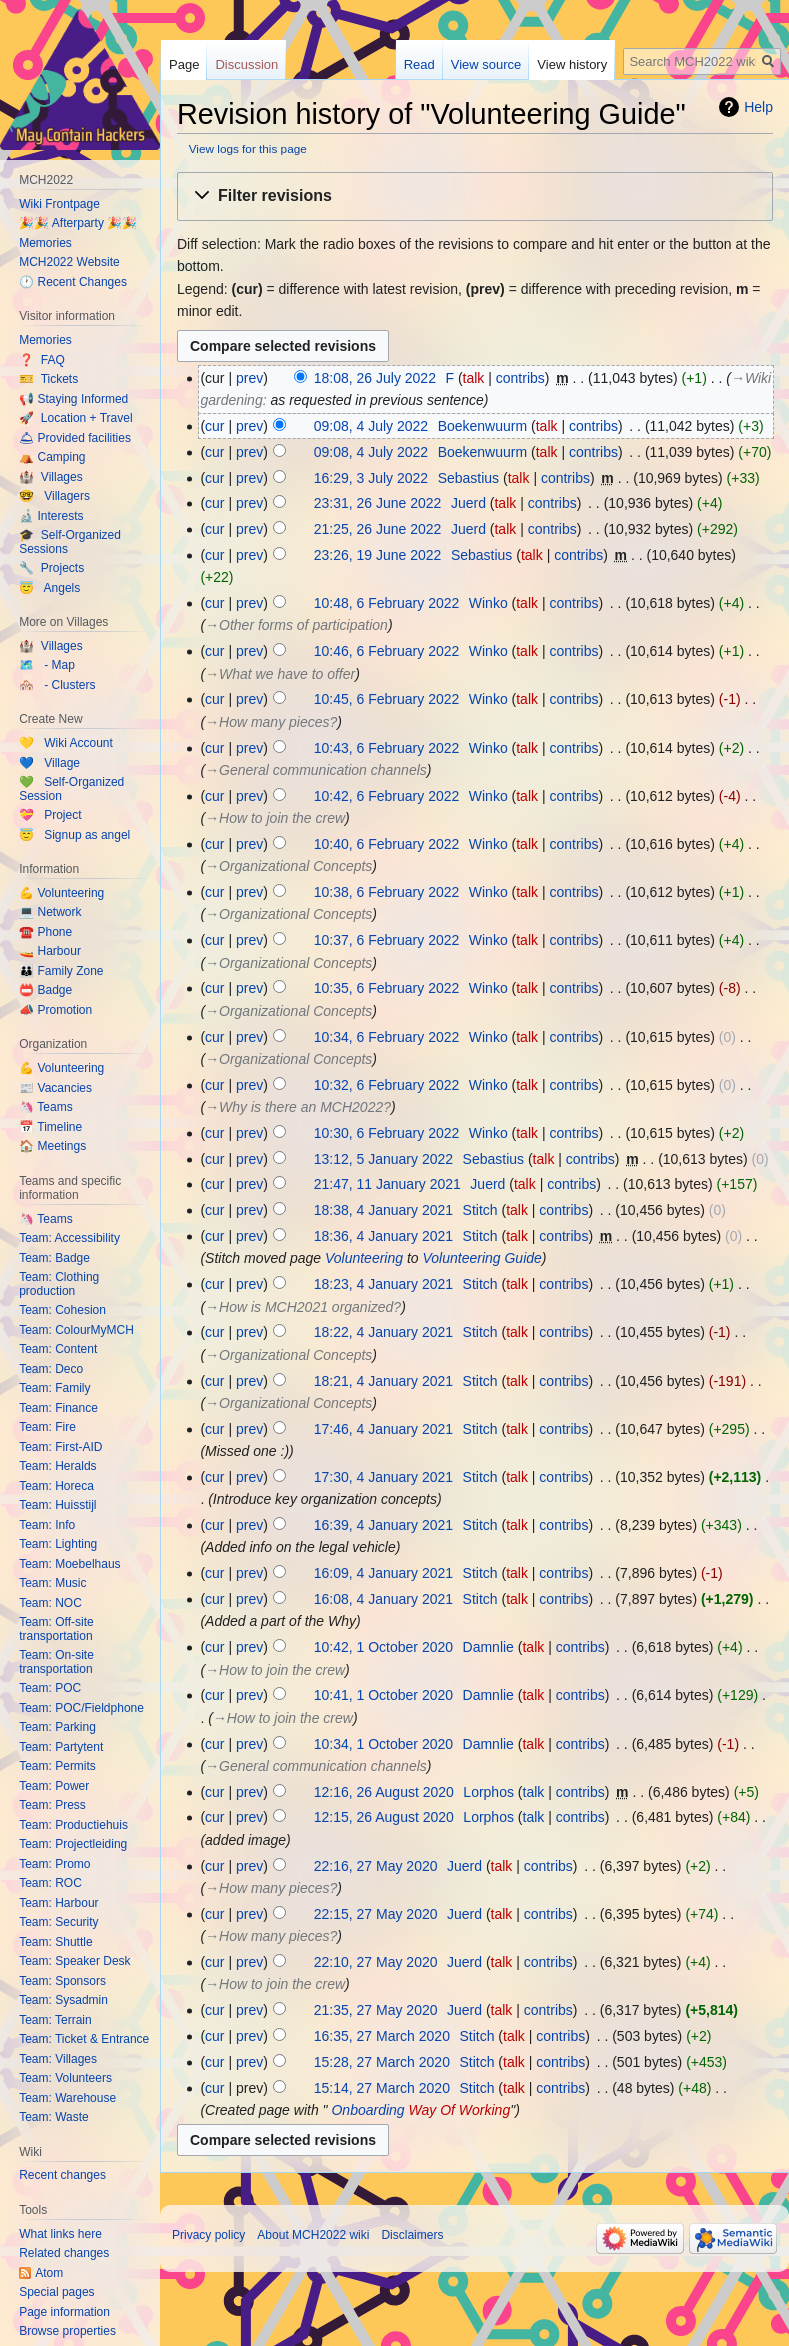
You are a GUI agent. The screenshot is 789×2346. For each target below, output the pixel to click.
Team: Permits (57, 1766)
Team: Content (58, 1349)
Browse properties (67, 2331)
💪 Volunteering (61, 893)
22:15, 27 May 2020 (376, 1914)
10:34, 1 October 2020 (383, 1744)
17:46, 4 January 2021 (383, 1429)
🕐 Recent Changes (73, 282)
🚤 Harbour (50, 951)
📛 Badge (45, 990)
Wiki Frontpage (59, 204)
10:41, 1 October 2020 (383, 1695)
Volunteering (364, 1258)
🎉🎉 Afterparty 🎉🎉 (78, 223)
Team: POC (50, 1688)
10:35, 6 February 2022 (387, 988)
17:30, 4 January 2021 (383, 1477)
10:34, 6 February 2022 (387, 1037)
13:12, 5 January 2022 (383, 1159)
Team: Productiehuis (73, 1825)
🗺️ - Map (47, 665)
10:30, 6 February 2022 (387, 1133)
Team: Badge (54, 1258)
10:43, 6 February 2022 (387, 748)
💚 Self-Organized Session (71, 789)
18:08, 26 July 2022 (375, 378)
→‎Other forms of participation (296, 625)
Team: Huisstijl (57, 1505)
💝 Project (50, 815)
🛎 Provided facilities (75, 438)
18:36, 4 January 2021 (383, 1236)
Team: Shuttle (55, 1942)
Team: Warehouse (67, 2098)
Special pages (56, 2292)
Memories (45, 243)
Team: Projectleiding (73, 1844)
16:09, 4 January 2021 (383, 1573)
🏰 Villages (50, 477)
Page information (64, 2312)
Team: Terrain (55, 2020)
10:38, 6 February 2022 (387, 892)
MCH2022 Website (69, 262)
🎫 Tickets (48, 379)
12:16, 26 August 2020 (384, 1792)
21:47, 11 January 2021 (387, 1184)
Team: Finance (58, 1408)
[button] (475, 196)
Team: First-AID (60, 1447)
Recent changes (62, 2175)
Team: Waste (54, 2117)
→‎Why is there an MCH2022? (298, 1107)
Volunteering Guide (481, 1258)
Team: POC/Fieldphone (81, 1708)
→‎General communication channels (316, 770)
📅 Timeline (50, 1127)
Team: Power (54, 1786)
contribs (520, 378)
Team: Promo (54, 1864)
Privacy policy (208, 2235)
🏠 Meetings (52, 1146)
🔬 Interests (51, 516)
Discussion (246, 64)
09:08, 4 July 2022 (371, 426)
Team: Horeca (56, 1486)
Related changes (64, 2253)
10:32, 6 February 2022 (387, 1085)
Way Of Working (460, 2110)
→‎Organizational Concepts (288, 866)
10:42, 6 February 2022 (387, 796)
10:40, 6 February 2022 (387, 844)
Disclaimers (412, 2235)
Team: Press (52, 1805)
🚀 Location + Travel (75, 418)
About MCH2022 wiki (313, 2235)
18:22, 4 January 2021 (383, 1332)
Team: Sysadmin (63, 2000)
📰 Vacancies (55, 1088)
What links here (60, 2234)
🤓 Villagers (54, 496)
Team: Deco (51, 1369)
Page (184, 64)
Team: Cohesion (62, 1310)
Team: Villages (58, 2059)
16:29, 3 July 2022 (371, 478)
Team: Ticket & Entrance (84, 2039)
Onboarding (367, 2110)
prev (249, 378)
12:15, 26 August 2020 (384, 1817)
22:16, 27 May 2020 (376, 1866)
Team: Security (58, 1922)
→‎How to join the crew (275, 818)
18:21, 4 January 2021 (383, 1381)
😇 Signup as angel (74, 835)
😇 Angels (49, 588)
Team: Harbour (58, 1903)
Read (419, 64)
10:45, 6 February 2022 (387, 699)
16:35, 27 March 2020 (382, 2036)
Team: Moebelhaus (69, 1564)
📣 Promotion (55, 1010)
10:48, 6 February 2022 (387, 603)
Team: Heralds (57, 1466)
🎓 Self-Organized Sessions (70, 542)
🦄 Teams (45, 1107)
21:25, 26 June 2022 (378, 529)
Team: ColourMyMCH (76, 1330)
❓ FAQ (42, 360)
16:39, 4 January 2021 (383, 1525)
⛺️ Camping (52, 457)
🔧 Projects (51, 568)
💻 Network (50, 912)
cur (214, 426)
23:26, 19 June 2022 (378, 555)
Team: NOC (50, 1603)
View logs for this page (248, 148)
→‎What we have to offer (280, 674)
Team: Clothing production (59, 1284)
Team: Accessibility (69, 1238)
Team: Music (52, 1583)
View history (572, 64)
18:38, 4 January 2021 (383, 1210)
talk (474, 378)
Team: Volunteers (65, 2078)
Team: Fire (47, 1427)
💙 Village (49, 763)
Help (758, 107)
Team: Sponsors (62, 1981)
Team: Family (54, 1388)
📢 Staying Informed (73, 399)
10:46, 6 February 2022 (387, 651)
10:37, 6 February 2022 (387, 940)
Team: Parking (57, 1727)
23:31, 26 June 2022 (378, 503)
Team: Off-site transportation (56, 1629)
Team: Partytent (61, 1747)
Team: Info (47, 1525)
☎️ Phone (45, 932)
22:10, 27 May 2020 (376, 1962)
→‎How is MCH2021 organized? (303, 1307)
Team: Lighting (58, 1544)
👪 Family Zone (61, 971)
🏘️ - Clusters (57, 685)
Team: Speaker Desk (74, 1961)
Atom (49, 2273)
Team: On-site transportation (56, 1662)
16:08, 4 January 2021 (383, 1599)
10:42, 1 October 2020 (383, 1647)
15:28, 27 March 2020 (382, 2062)
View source (486, 64)
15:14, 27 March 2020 (382, 2088)
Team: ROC (50, 1883)
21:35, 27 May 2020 (376, 2010)
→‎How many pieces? (271, 722)
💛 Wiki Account (66, 743)
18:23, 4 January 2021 (383, 1284)
